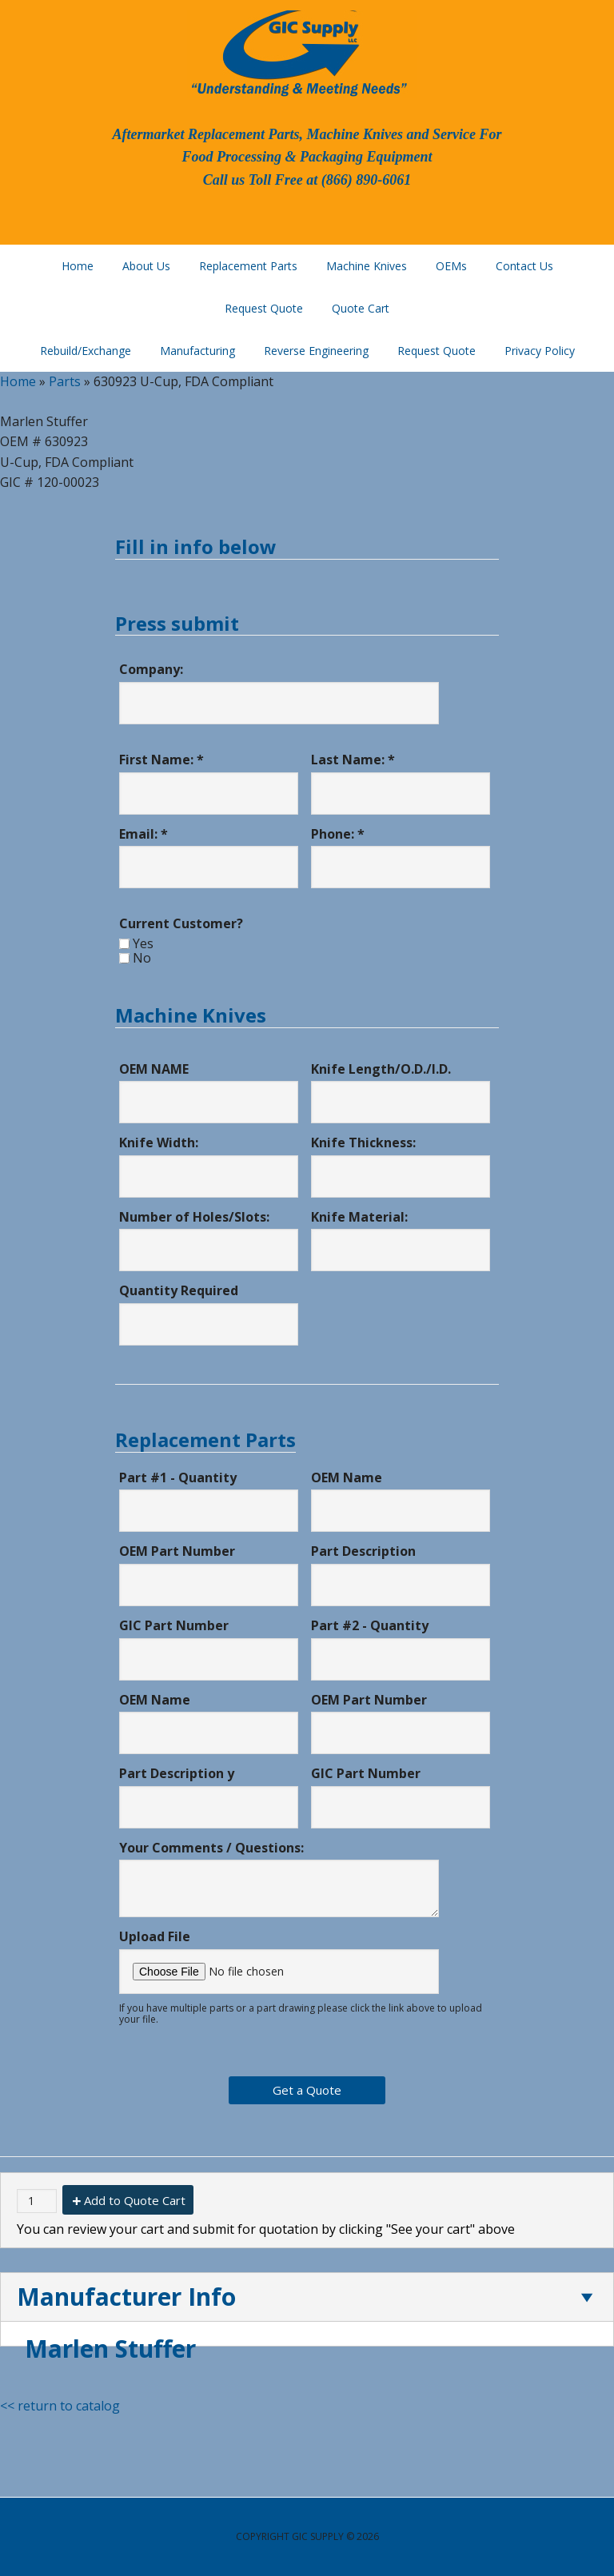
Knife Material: (359, 1217)
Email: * (143, 834)
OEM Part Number (177, 1551)
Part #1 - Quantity (178, 1477)
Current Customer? (181, 923)
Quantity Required (178, 1290)
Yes (143, 943)
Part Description (363, 1551)
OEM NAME (154, 1069)
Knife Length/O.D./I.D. (381, 1069)
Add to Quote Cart (134, 2200)
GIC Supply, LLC (297, 52)
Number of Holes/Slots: (194, 1217)
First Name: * (161, 759)
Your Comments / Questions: (211, 1847)
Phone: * (338, 834)
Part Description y (176, 1773)
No (142, 958)
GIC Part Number (174, 1625)
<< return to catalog (60, 2406)
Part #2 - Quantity (370, 1625)
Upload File (154, 1936)
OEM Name (346, 1477)
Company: (151, 669)
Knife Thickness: (363, 1142)
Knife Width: (158, 1142)
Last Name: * (353, 759)
